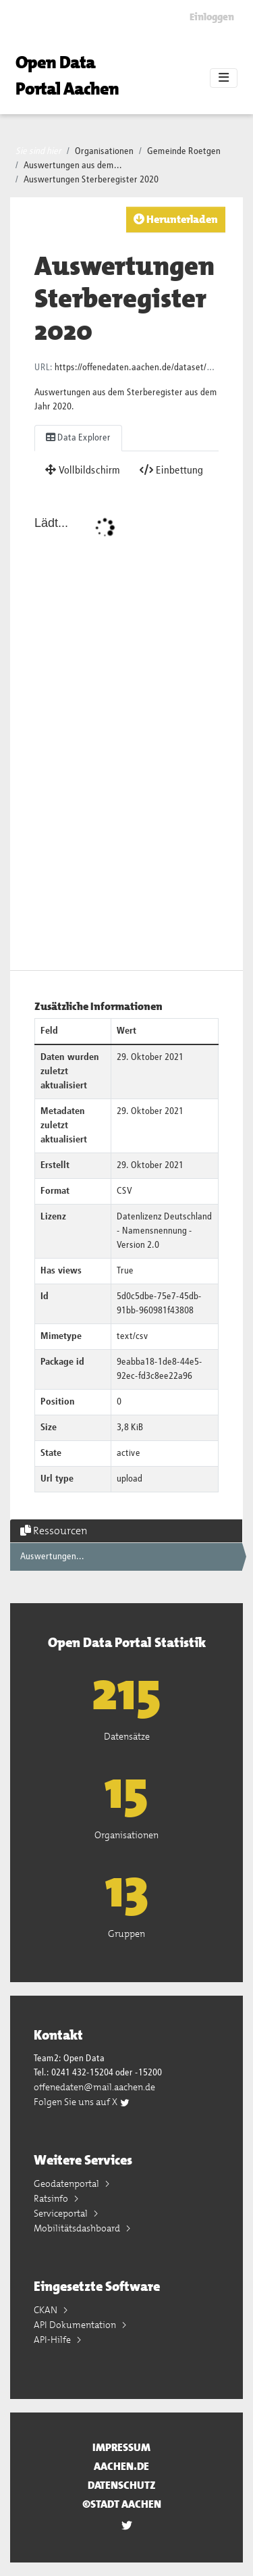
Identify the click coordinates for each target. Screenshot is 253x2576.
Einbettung (171, 470)
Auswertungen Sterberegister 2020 (91, 179)
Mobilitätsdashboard (78, 2228)
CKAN (46, 2310)
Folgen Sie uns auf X (82, 2102)
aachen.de (121, 2466)
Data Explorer (78, 437)
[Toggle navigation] (223, 78)
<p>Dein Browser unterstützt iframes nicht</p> (126, 729)
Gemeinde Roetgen (184, 151)
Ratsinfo (52, 2198)
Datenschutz (122, 2485)
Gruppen (126, 1933)
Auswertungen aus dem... (73, 165)
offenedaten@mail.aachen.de (94, 2087)
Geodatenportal (67, 2183)
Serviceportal (62, 2213)
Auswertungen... (52, 1556)
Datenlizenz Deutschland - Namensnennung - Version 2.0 (164, 1231)
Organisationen (104, 151)
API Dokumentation (76, 2325)
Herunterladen (176, 219)
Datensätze (127, 1736)
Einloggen (212, 17)
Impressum (121, 2447)
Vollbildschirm (82, 470)
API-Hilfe (53, 2339)
